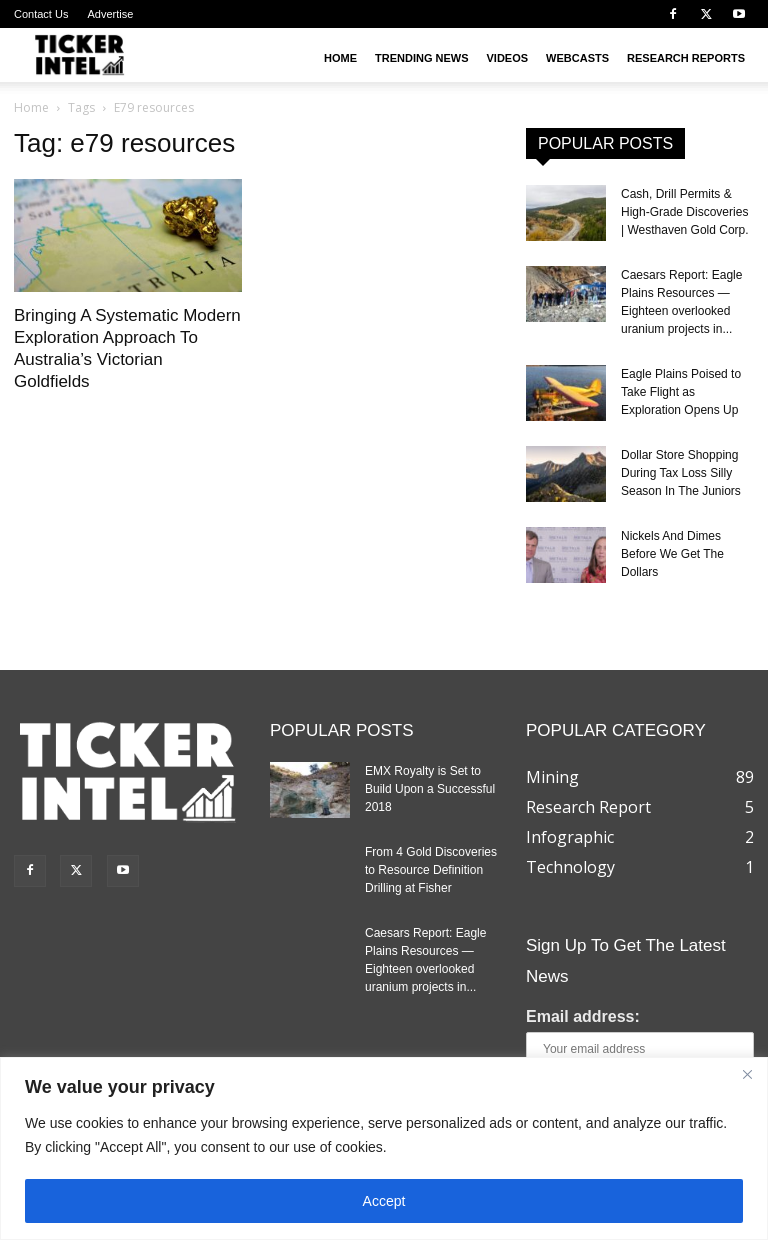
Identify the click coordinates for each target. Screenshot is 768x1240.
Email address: (583, 1016)
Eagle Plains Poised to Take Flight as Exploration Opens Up (681, 392)
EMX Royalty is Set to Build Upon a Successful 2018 (430, 789)
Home (340, 58)
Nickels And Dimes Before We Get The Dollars (672, 554)
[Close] (747, 1074)
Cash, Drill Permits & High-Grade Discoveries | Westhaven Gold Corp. (685, 212)
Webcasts (577, 58)
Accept (384, 1201)
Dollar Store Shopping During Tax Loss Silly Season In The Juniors (681, 473)
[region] (384, 1148)
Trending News (422, 58)
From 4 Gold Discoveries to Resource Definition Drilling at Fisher (431, 870)
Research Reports (686, 58)
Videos (508, 58)
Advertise (110, 14)
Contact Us (41, 14)
